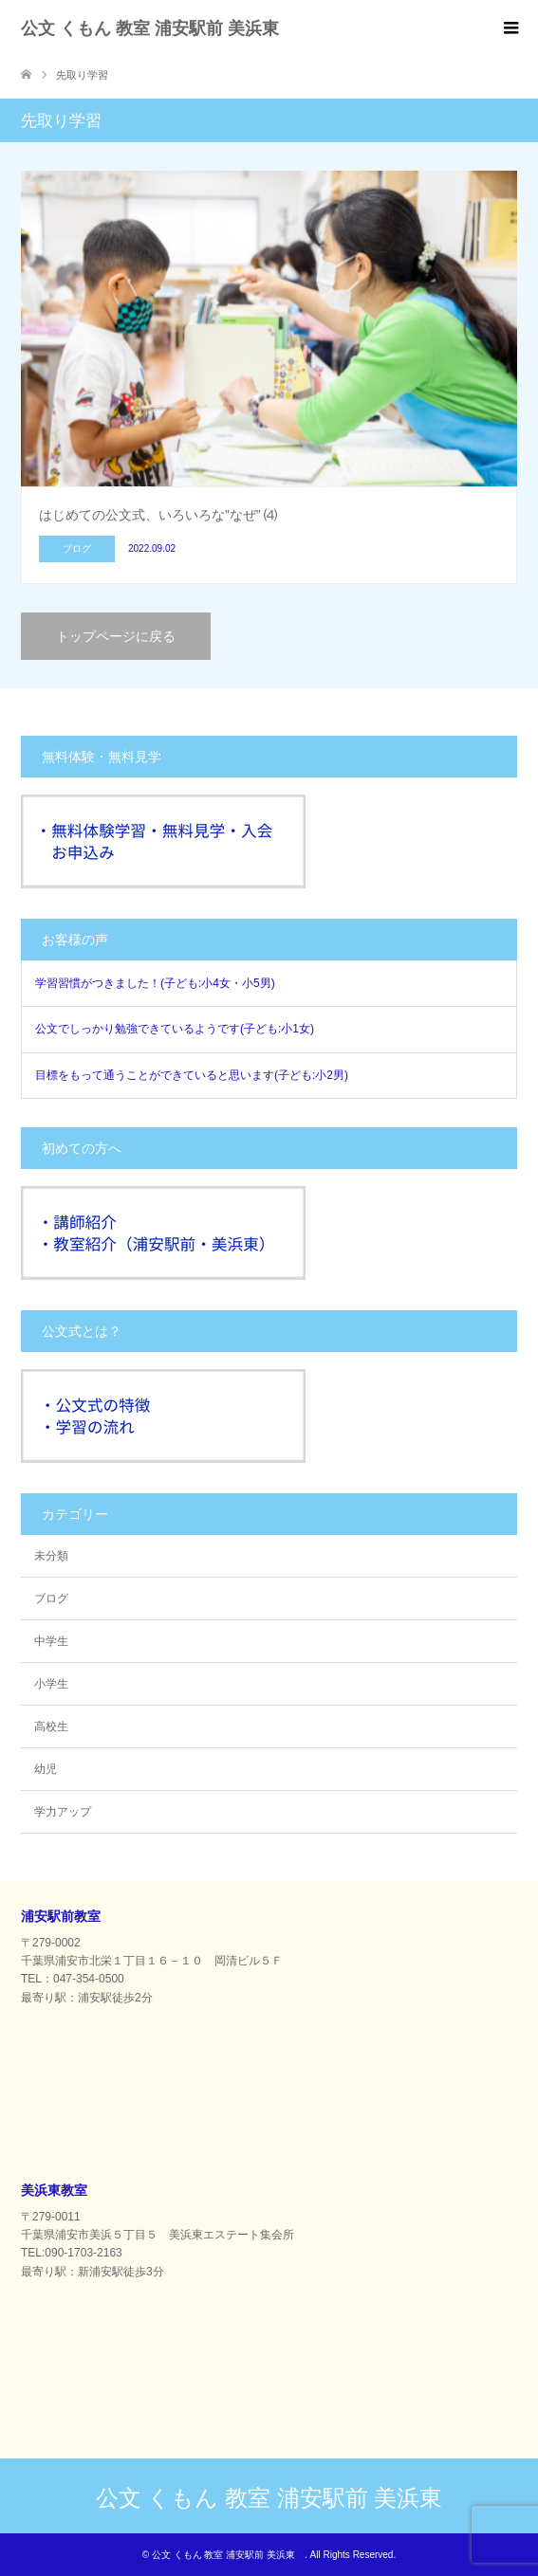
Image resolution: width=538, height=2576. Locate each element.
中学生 (51, 1641)
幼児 (45, 1769)
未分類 (51, 1555)
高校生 (51, 1726)
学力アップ (62, 1811)
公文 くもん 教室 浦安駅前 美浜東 (158, 28)
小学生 (51, 1683)
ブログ (51, 1598)
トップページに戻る (116, 636)
